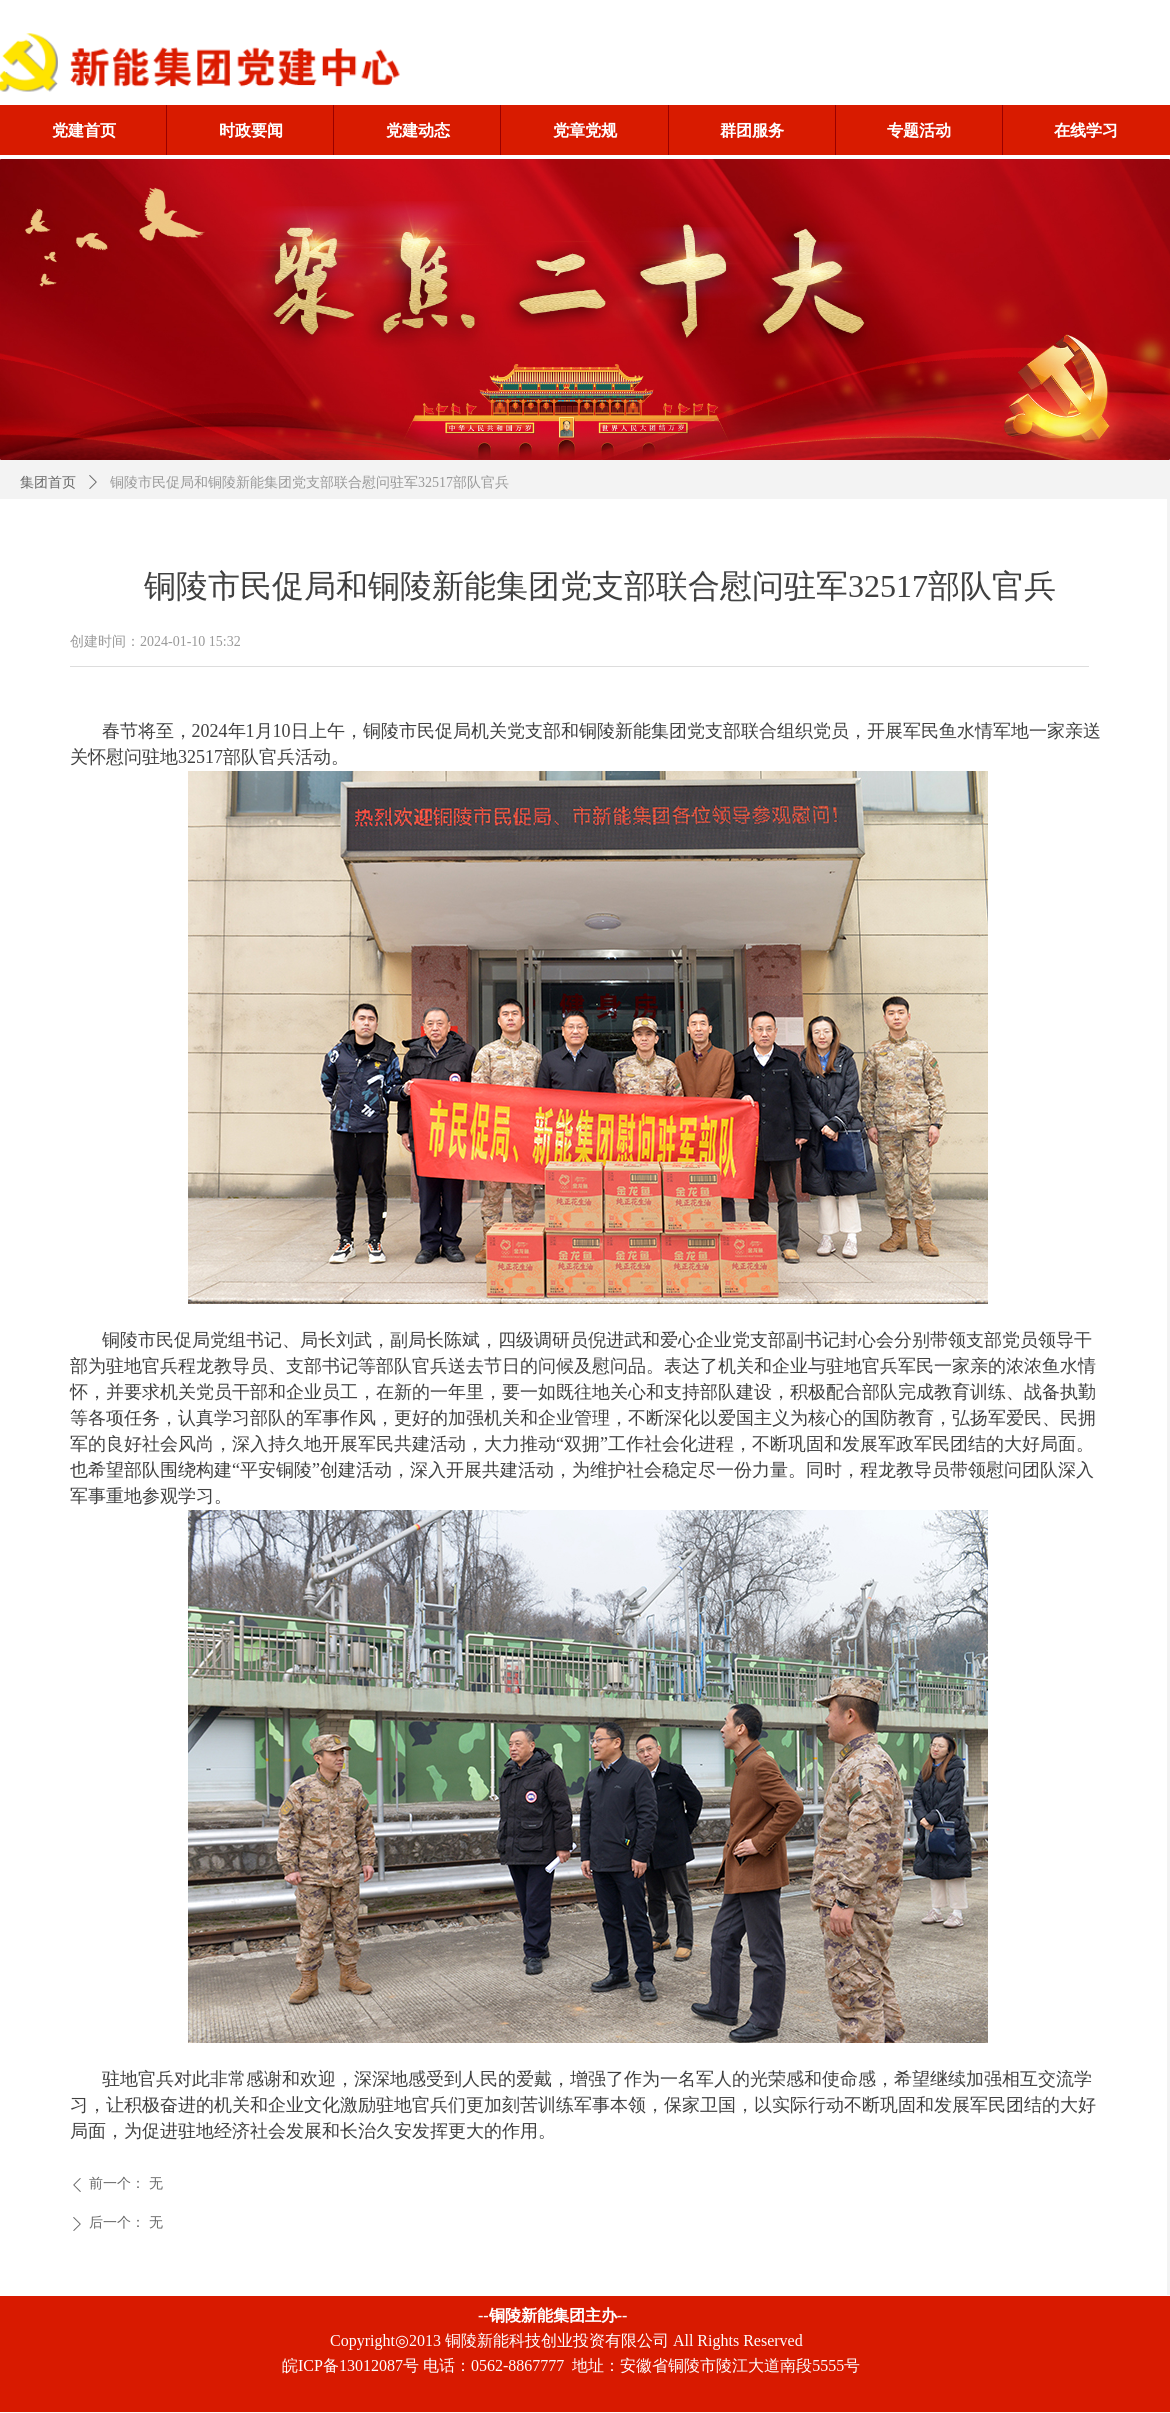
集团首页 (48, 482)
